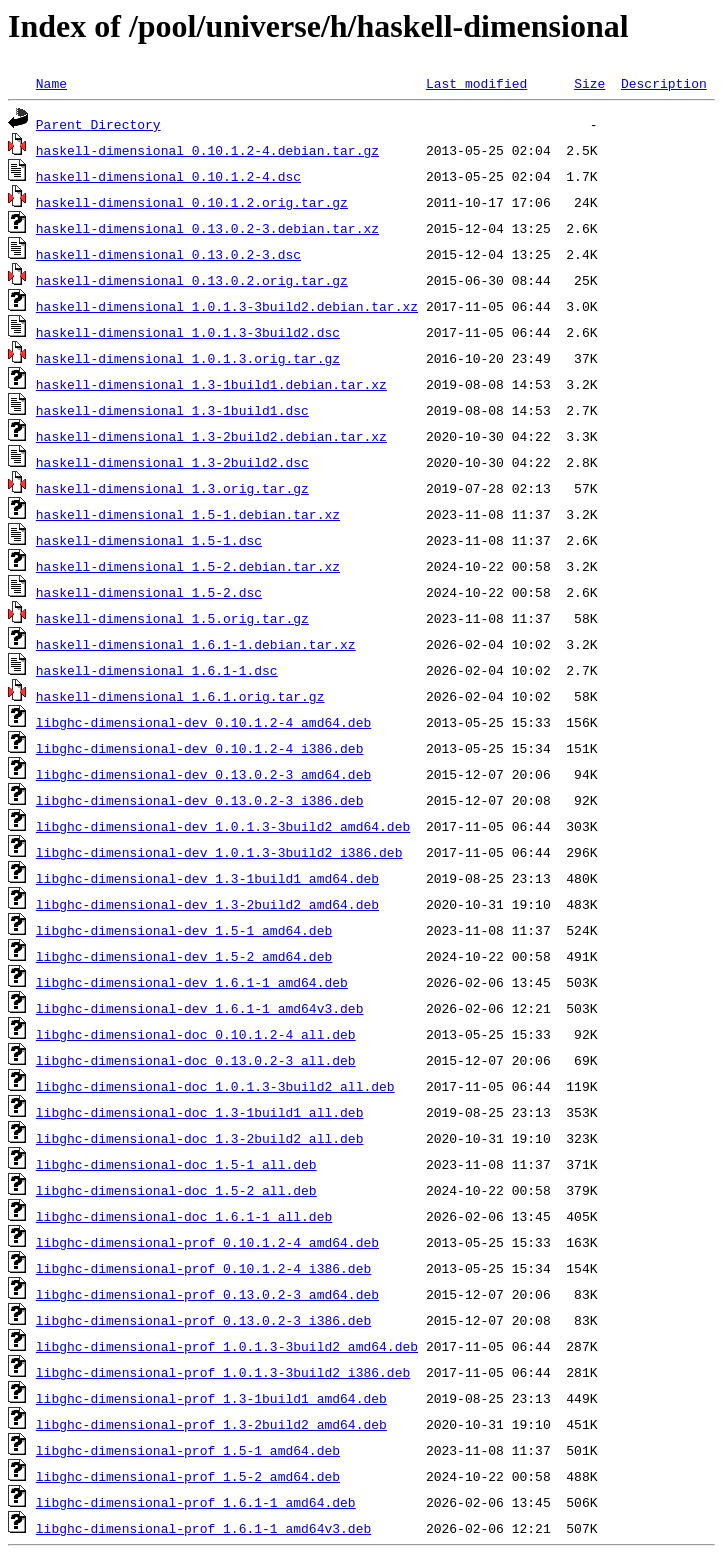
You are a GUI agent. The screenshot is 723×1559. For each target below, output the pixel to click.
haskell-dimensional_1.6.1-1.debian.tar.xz (196, 644)
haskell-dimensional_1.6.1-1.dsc (157, 670)
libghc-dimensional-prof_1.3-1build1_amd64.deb (211, 1398)
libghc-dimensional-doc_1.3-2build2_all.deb (200, 1138)
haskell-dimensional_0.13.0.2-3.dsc (168, 254)
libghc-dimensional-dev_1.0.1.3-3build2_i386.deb (219, 852)
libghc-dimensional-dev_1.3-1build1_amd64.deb (207, 878)
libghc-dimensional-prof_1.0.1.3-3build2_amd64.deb (227, 1346)
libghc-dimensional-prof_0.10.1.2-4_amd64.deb (207, 1242)
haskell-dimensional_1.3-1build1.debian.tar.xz (211, 384)
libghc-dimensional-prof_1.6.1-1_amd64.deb (196, 1502)
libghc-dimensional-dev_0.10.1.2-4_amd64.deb (203, 722)
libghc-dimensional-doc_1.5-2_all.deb (176, 1190)
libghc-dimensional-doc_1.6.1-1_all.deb (184, 1216)
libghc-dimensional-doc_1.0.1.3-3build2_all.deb (215, 1086)
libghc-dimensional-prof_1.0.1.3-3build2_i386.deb (223, 1372)
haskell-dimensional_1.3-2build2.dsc (172, 462)
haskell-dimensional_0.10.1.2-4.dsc (168, 176)
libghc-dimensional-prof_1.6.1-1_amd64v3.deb (203, 1528)
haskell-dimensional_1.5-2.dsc (149, 592)
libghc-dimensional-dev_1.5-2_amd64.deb (184, 956)
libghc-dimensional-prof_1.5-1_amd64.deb (188, 1450)
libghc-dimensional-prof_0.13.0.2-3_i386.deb (203, 1320)
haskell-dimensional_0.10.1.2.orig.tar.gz (192, 202)
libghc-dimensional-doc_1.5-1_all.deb (176, 1164)
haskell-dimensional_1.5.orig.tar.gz (172, 618)
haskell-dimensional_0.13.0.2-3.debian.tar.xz (207, 228)
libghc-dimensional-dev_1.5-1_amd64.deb (184, 930)
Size (589, 83)
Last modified (476, 83)
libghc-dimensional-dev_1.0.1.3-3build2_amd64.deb (223, 826)
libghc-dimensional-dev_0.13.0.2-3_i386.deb (200, 800)
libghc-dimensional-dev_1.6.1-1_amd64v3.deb (200, 1008)
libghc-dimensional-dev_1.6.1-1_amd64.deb (192, 982)
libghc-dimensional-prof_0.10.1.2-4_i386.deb (203, 1268)
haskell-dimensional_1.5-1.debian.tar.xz (188, 514)
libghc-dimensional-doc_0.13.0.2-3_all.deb (196, 1060)
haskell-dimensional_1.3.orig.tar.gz (172, 488)
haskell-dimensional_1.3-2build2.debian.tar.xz (211, 436)
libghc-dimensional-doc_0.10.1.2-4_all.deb (196, 1034)
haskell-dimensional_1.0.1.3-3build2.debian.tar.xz (227, 306)
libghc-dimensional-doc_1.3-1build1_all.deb (200, 1112)
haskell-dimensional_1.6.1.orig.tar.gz (180, 696)
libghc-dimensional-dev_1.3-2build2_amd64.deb (207, 904)
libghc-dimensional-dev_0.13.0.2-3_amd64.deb (203, 774)
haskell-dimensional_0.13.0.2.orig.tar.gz (192, 280)
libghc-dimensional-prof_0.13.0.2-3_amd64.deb (207, 1294)
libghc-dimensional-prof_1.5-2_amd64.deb (188, 1476)
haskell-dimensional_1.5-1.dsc (149, 540)
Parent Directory (98, 124)
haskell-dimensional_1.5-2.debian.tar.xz (188, 566)
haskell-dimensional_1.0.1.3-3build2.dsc (188, 332)
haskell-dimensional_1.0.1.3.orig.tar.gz (188, 358)
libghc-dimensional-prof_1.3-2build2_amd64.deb (211, 1424)
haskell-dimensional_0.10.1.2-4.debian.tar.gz (207, 150)
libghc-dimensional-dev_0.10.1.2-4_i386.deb (200, 748)
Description (664, 83)
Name (51, 83)
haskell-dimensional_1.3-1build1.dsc (172, 410)
